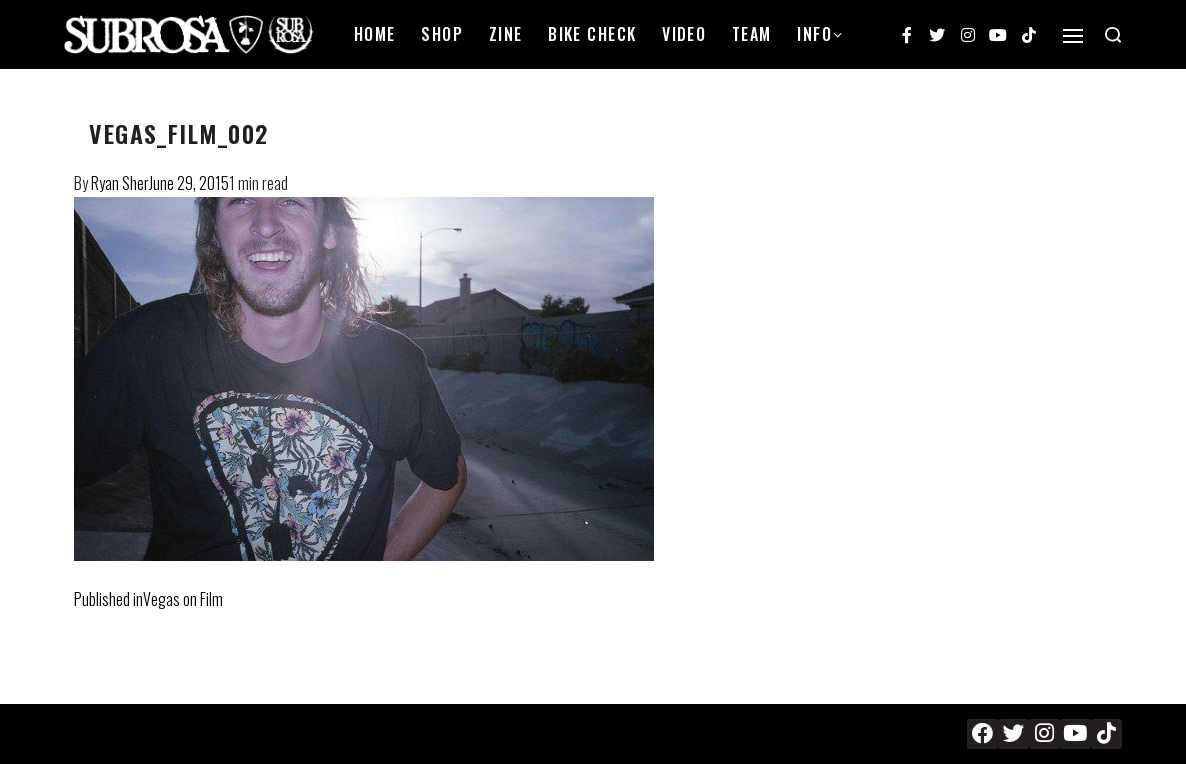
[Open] (1073, 36)
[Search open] (1113, 35)
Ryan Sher (120, 183)
